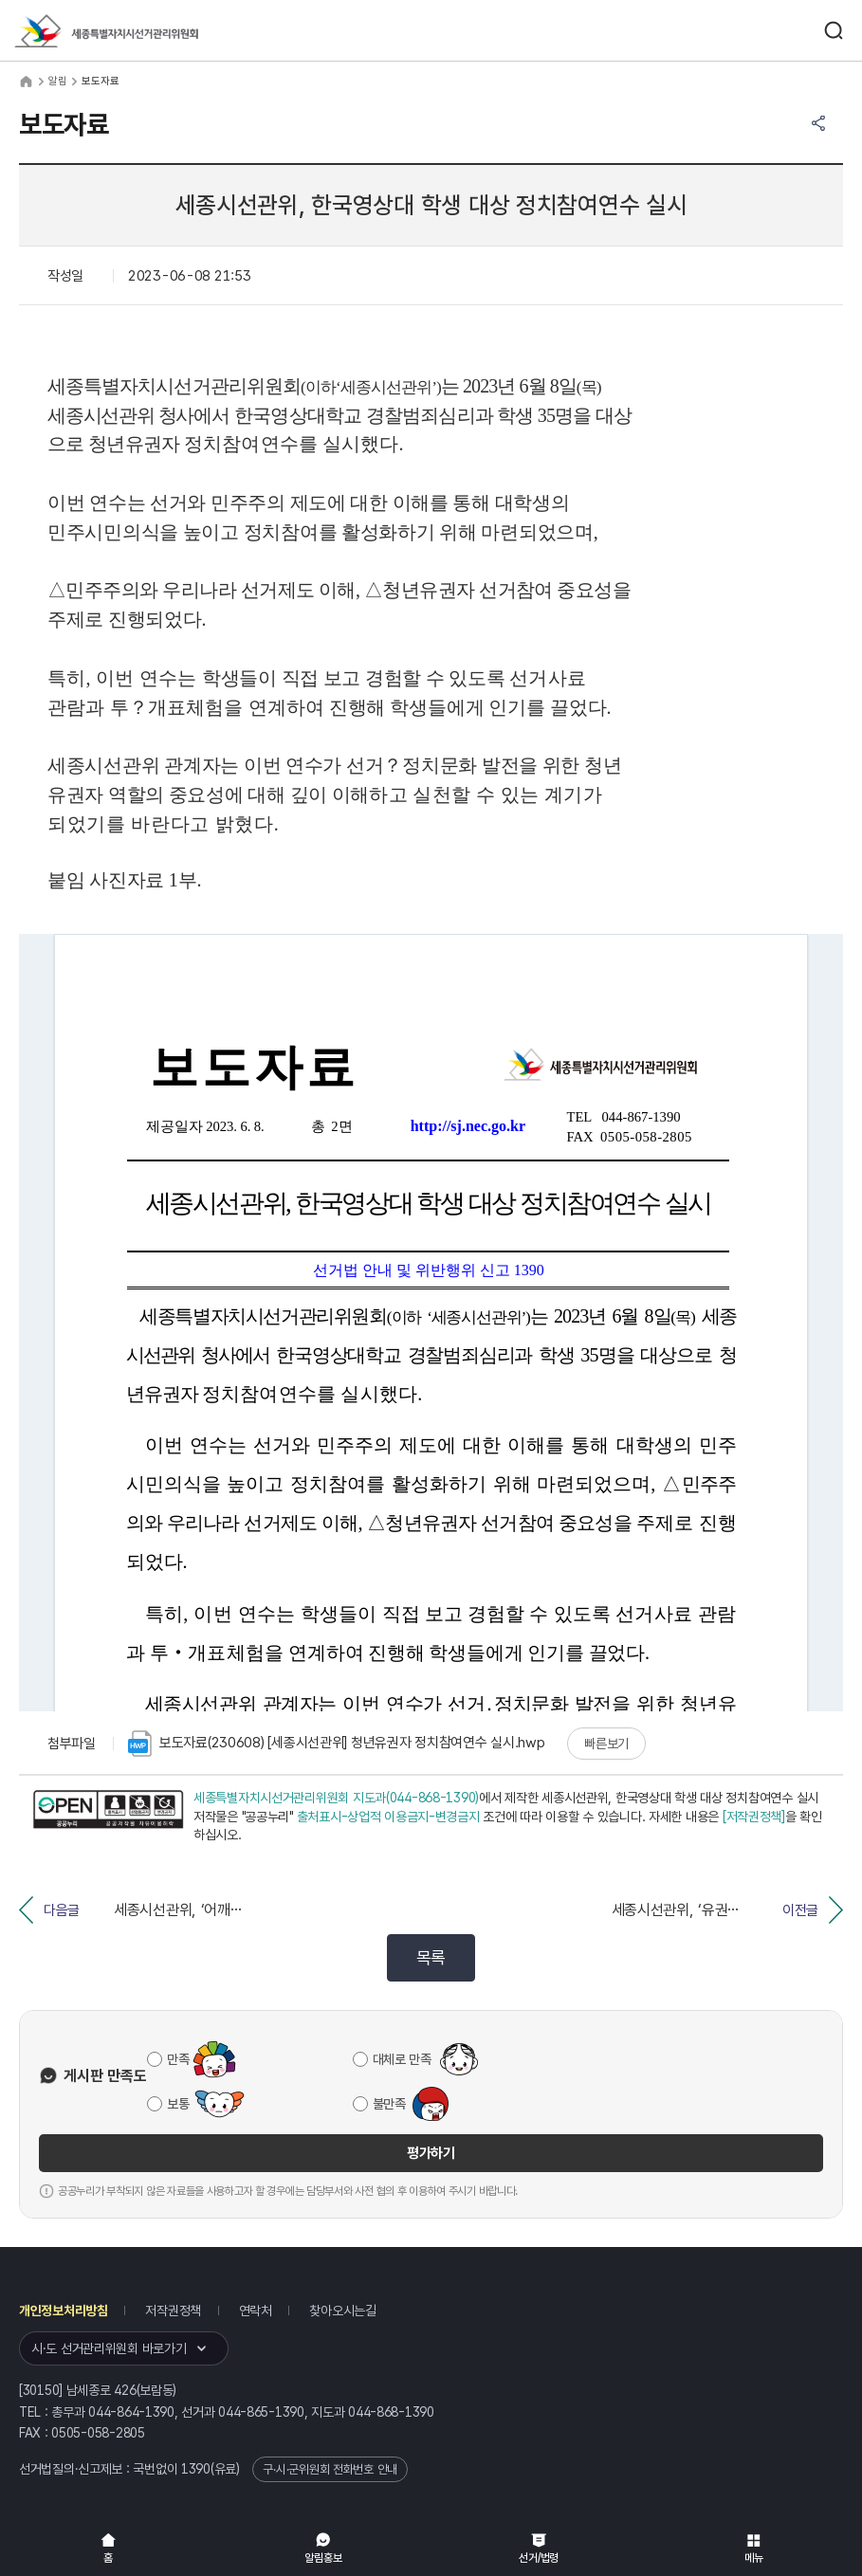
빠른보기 (606, 1743)
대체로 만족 (402, 2059)
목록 (431, 1957)
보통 (178, 2103)
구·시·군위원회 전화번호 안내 (330, 2469)
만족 (178, 2059)
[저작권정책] (754, 1816)
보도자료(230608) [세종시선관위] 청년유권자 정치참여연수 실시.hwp (336, 1743)
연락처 (255, 2310)
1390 (196, 2468)
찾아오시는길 (342, 2310)
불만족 (389, 2103)
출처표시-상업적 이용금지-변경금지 (388, 1816)
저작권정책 (173, 2310)
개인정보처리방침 (63, 2310)
